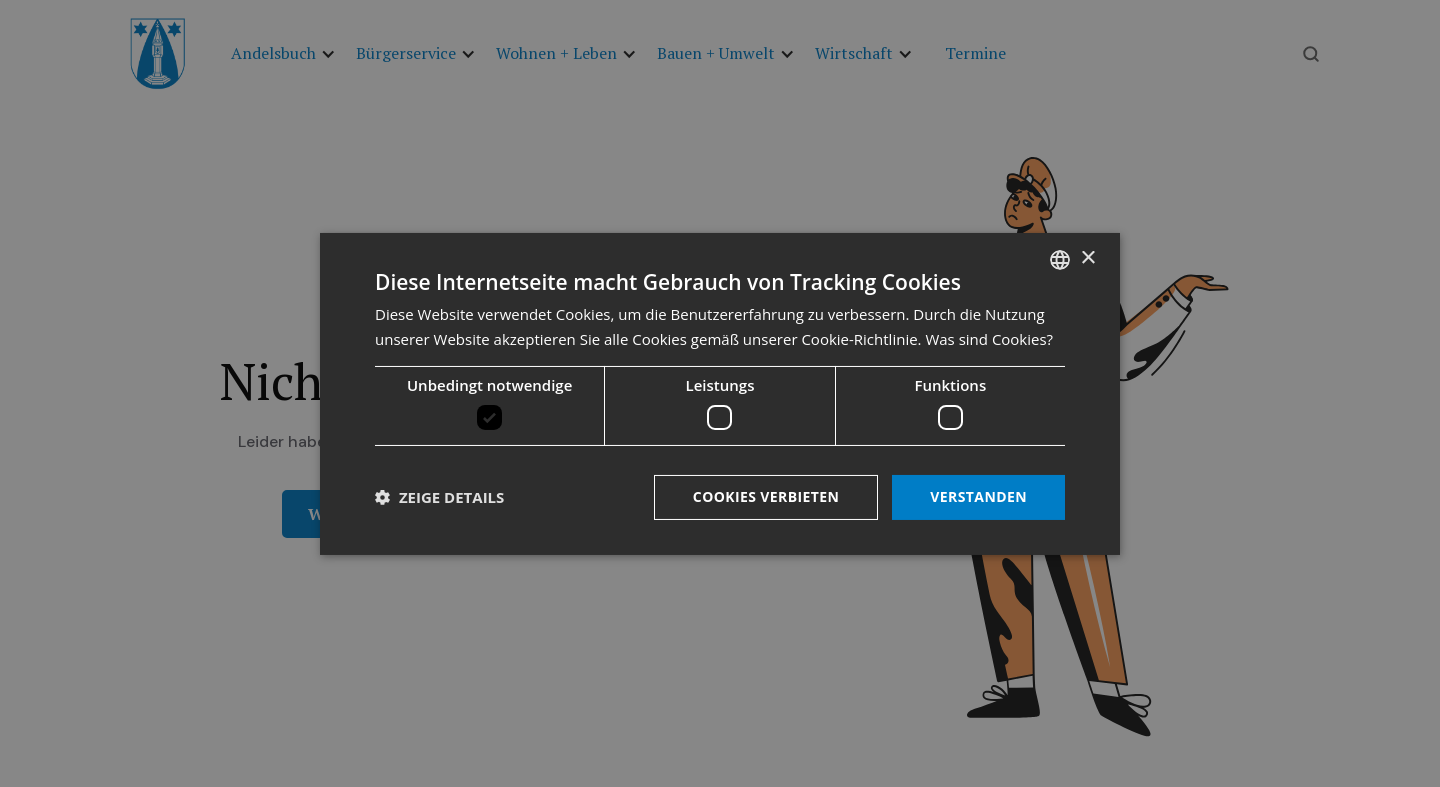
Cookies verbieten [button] (766, 496)
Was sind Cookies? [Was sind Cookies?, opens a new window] (989, 339)
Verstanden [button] (978, 496)
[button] (439, 497)
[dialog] (720, 393)
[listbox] (1060, 259)
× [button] (1087, 258)
